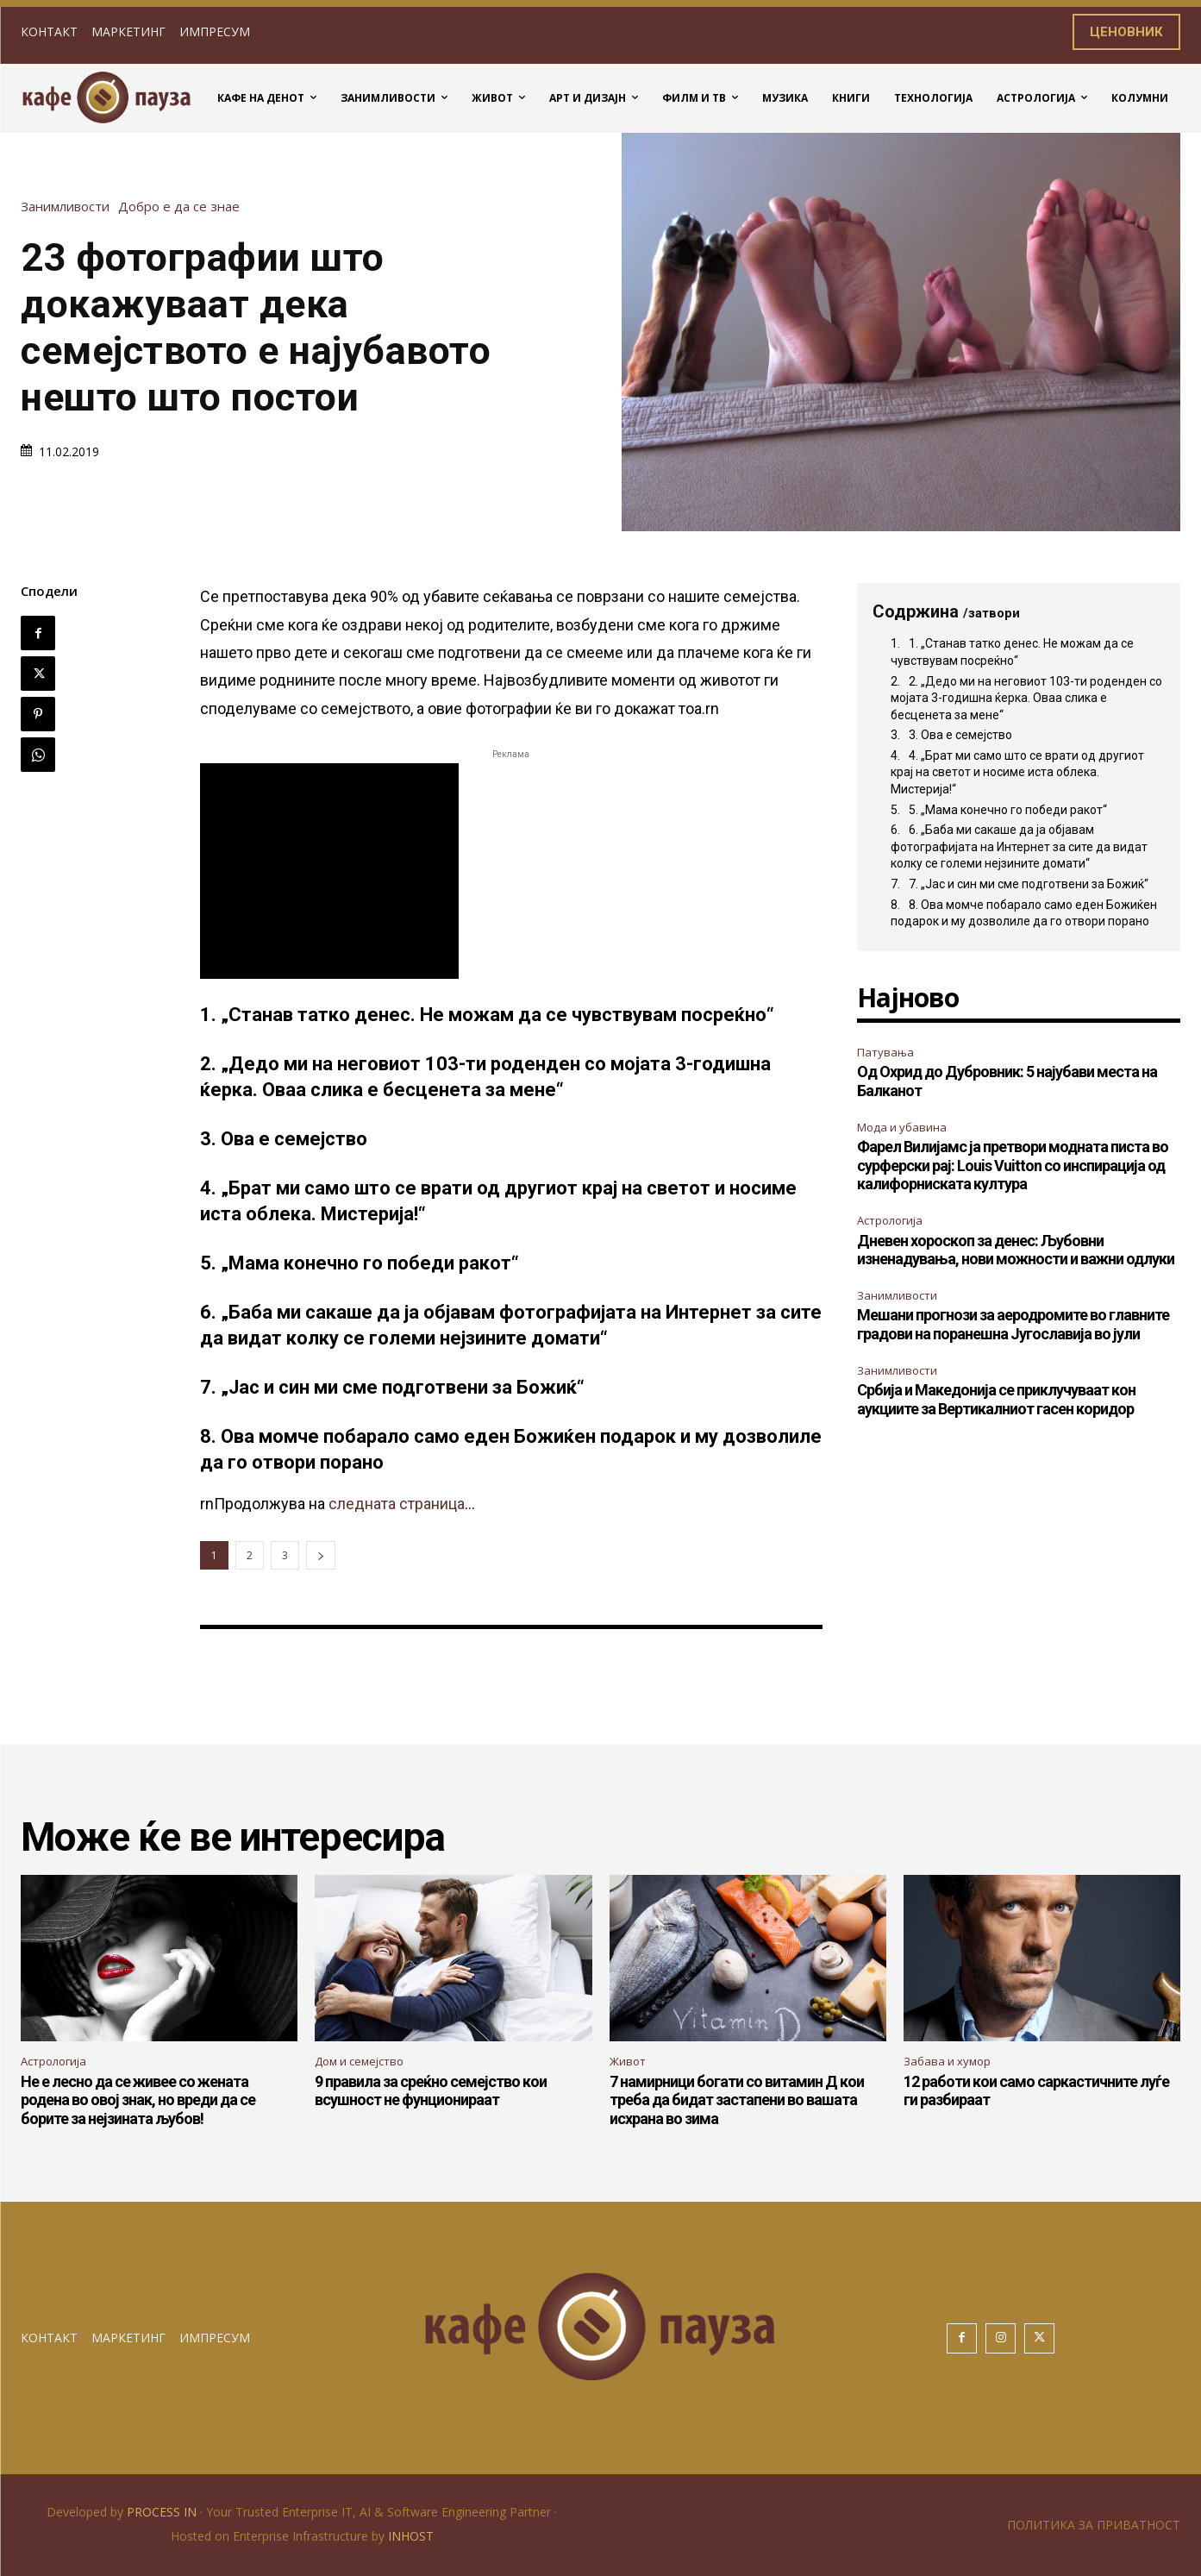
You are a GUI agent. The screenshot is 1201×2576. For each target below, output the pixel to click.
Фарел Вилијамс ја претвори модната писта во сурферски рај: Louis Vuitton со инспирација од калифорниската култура (1012, 1165)
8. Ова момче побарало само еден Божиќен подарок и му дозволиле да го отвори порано (1024, 913)
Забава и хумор (947, 2061)
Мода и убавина (902, 1127)
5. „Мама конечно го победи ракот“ (1008, 810)
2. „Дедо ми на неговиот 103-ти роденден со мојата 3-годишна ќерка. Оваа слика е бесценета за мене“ (1026, 698)
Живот (628, 2061)
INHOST (411, 2536)
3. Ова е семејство (960, 735)
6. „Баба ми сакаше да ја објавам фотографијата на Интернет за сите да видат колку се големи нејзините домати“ (1019, 846)
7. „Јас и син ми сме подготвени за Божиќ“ (1028, 884)
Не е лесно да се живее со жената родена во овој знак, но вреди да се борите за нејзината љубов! (138, 2100)
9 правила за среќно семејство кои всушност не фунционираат (431, 2090)
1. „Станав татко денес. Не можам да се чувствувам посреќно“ (1012, 652)
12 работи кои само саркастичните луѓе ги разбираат (1036, 2090)
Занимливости (69, 206)
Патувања (885, 1052)
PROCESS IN (163, 2512)
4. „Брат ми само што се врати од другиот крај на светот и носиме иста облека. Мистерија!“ (1017, 772)
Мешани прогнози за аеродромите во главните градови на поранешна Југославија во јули (1013, 1324)
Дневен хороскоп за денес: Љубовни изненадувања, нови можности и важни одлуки (1015, 1250)
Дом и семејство (359, 2061)
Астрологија (890, 1220)
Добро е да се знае (183, 206)
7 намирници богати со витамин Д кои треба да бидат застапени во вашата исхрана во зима (737, 2100)
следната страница (396, 1504)
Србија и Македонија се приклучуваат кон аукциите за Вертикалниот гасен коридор (996, 1399)
